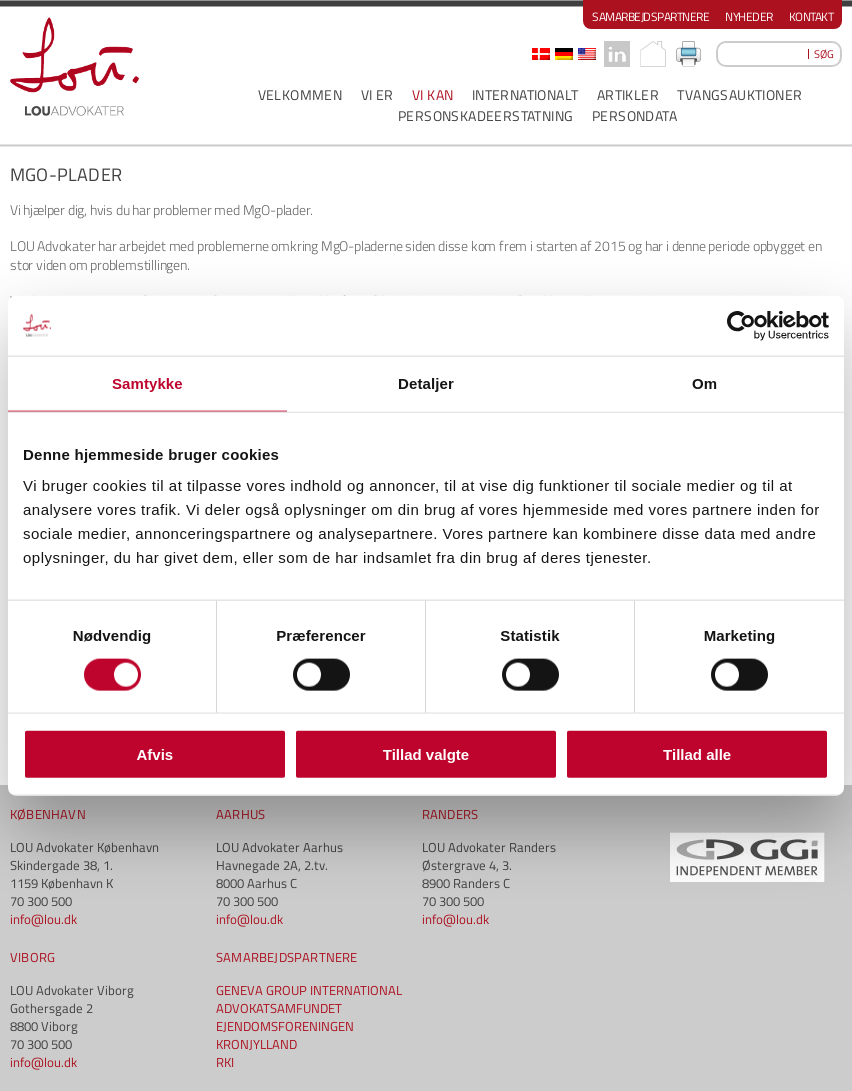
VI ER (377, 94)
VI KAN (432, 94)
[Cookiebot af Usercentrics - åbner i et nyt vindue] (741, 325)
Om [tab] (704, 382)
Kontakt (811, 16)
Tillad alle (697, 754)
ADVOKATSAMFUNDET (279, 1008)
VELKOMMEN (300, 94)
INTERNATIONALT (525, 94)
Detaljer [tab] (426, 382)
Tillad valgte (426, 754)
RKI (225, 1062)
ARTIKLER (628, 94)
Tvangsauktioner (739, 94)
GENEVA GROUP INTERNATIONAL (309, 990)
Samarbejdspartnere (650, 16)
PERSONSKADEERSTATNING (485, 115)
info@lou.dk (43, 919)
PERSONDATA (634, 115)
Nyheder (749, 16)
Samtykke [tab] (147, 382)
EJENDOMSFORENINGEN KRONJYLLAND (285, 1035)
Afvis (154, 754)
